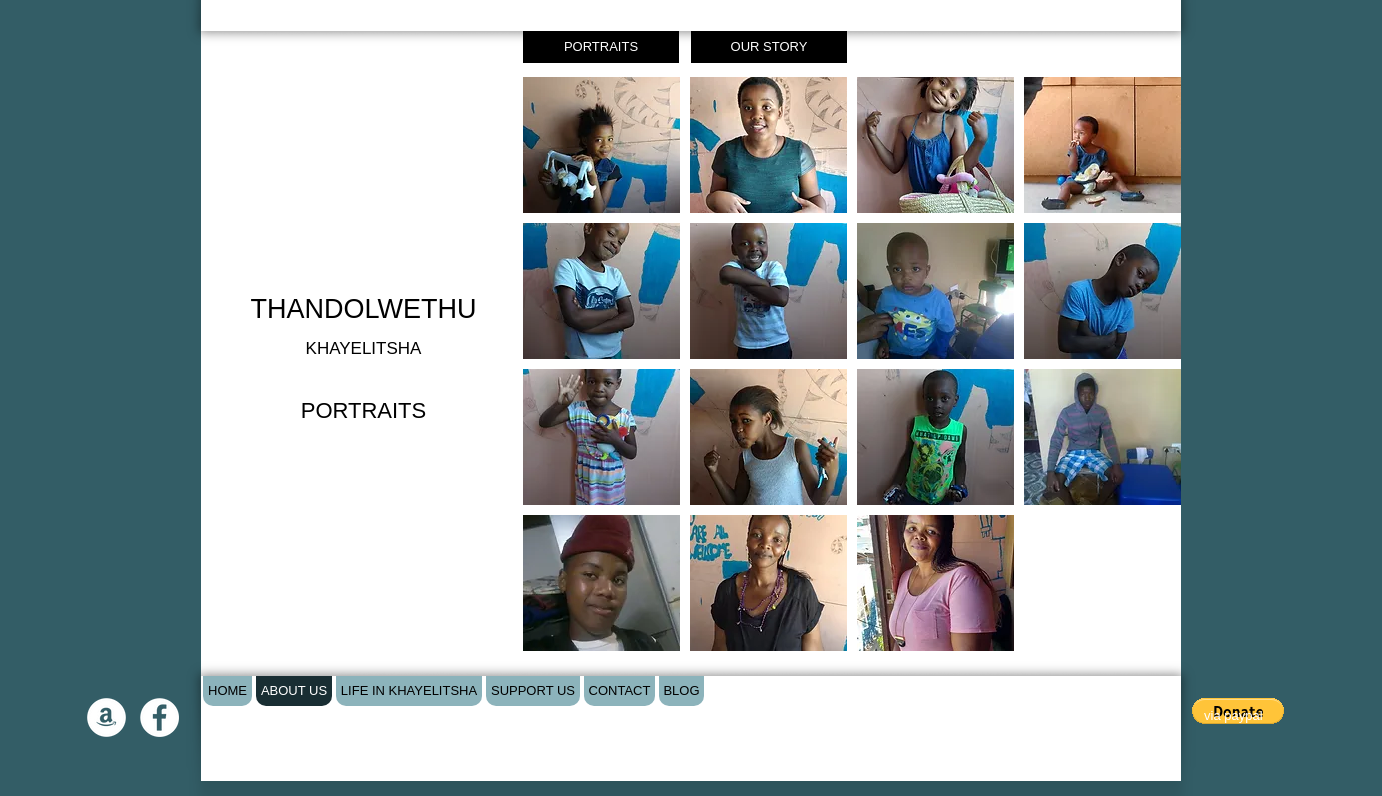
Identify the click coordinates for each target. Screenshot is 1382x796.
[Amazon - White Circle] (106, 717)
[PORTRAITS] (601, 47)
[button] (601, 145)
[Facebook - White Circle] (159, 717)
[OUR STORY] (769, 47)
